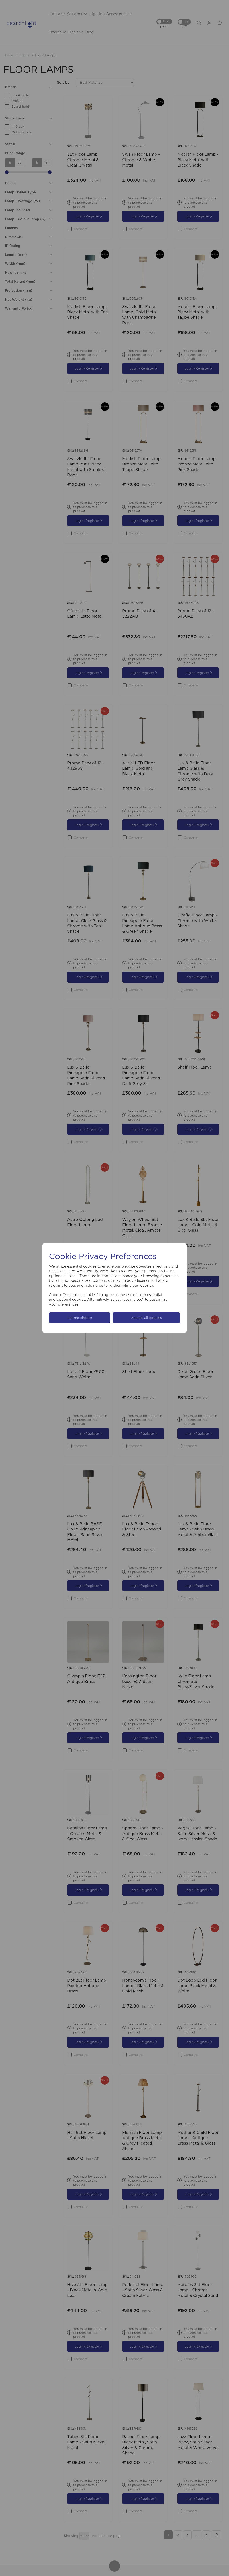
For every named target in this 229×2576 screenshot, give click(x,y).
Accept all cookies (146, 1317)
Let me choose (79, 1317)
